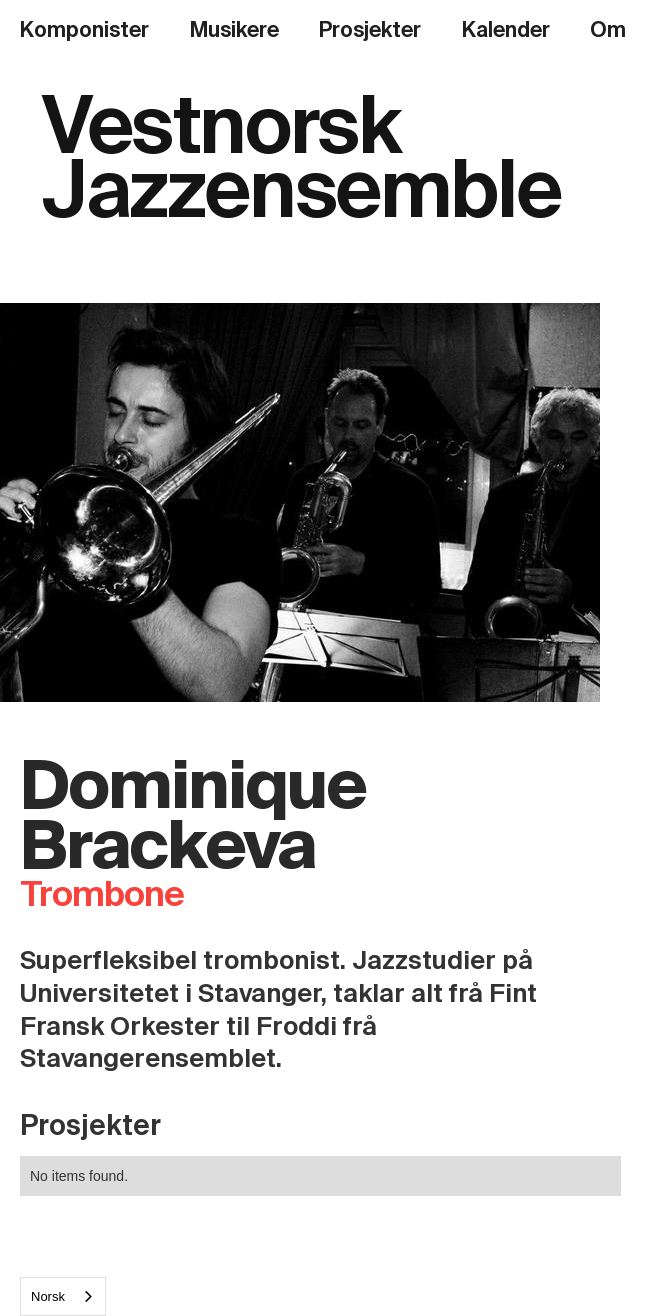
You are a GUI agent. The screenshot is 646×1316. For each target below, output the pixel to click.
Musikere (234, 30)
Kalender (506, 30)
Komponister (84, 30)
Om (608, 30)
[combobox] (63, 1296)
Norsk (48, 1296)
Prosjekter (370, 30)
